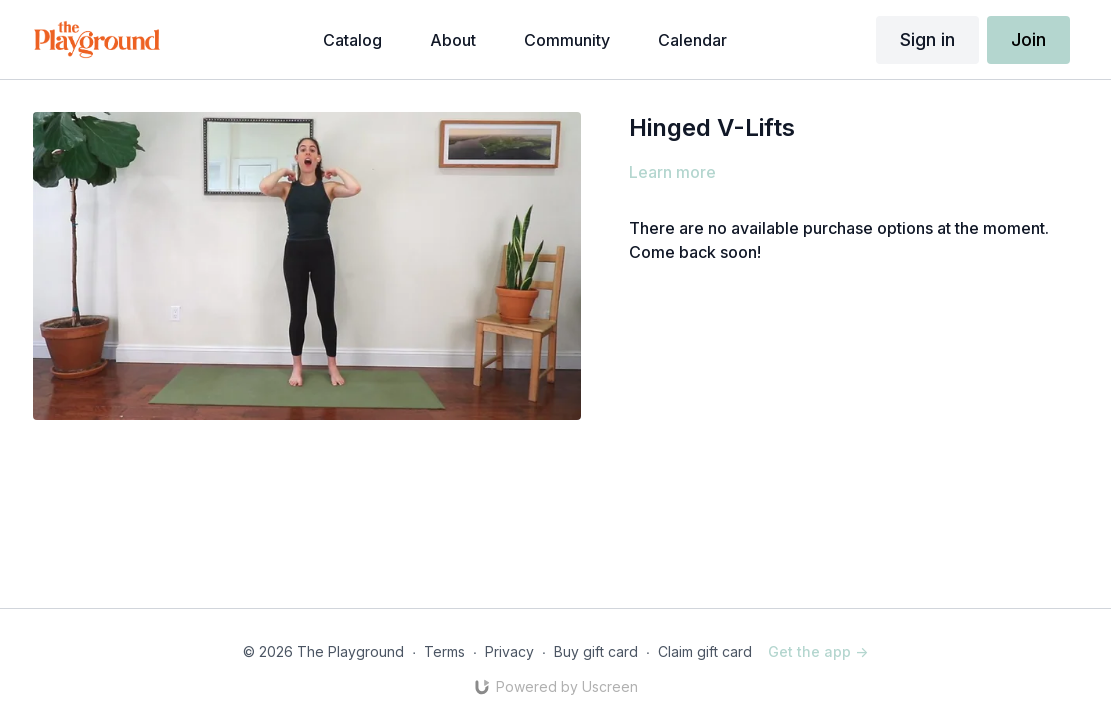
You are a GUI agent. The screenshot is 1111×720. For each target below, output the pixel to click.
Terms (444, 651)
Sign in (927, 39)
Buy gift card (596, 651)
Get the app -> (818, 651)
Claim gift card (705, 651)
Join (1028, 39)
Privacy (509, 651)
